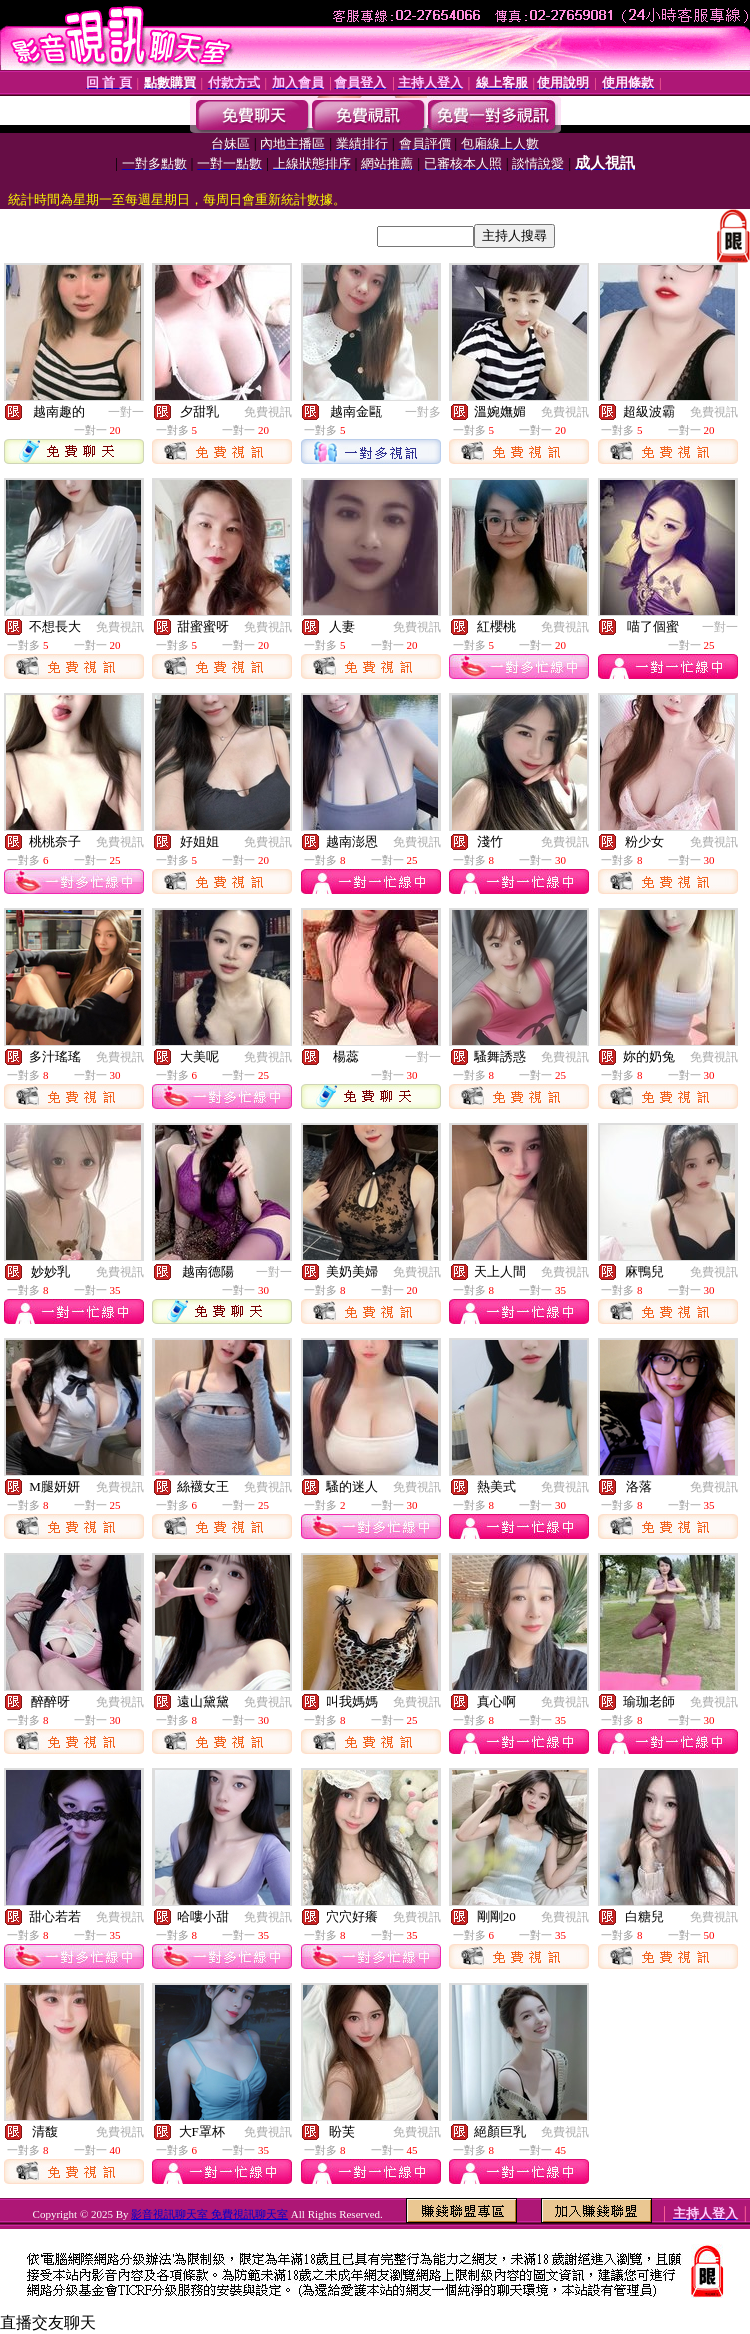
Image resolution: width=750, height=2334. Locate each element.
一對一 (126, 412)
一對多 (423, 412)
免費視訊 (268, 412)
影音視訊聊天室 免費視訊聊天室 (209, 2214)
